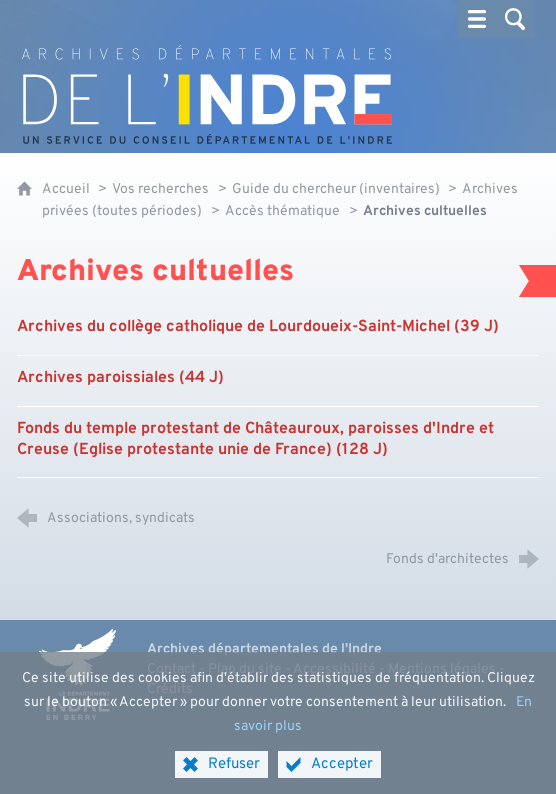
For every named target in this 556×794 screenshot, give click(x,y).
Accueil (67, 189)
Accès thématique (282, 211)
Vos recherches (160, 189)
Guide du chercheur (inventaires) (337, 189)
